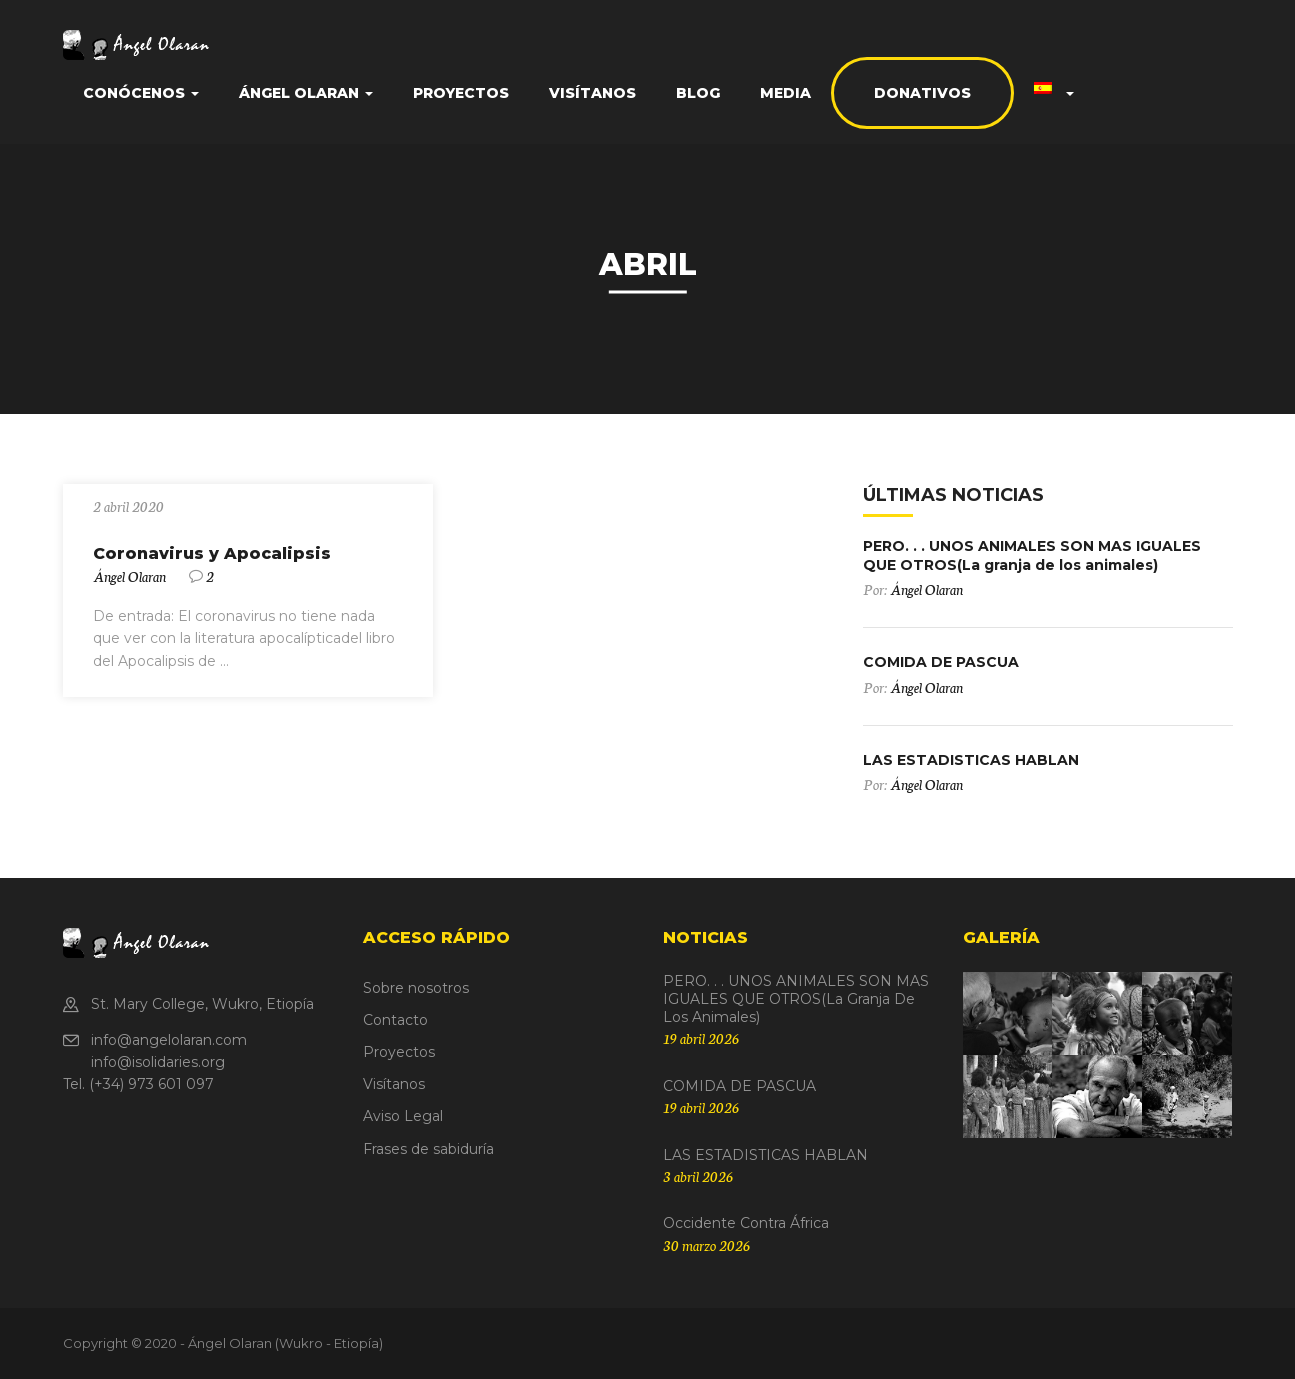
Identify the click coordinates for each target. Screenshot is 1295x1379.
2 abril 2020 (128, 506)
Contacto (395, 1020)
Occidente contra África (746, 1223)
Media (785, 93)
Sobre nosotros (416, 988)
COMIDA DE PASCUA (941, 662)
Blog (698, 93)
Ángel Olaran (306, 93)
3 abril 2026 (698, 1176)
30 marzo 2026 (706, 1245)
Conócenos (141, 93)
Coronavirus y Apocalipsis (212, 553)
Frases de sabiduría (428, 1149)
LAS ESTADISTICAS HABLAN (971, 760)
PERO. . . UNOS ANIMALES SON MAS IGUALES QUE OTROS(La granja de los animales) (1032, 555)
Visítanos (592, 93)
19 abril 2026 (701, 1038)
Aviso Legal (403, 1116)
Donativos (922, 93)
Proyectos (461, 93)
